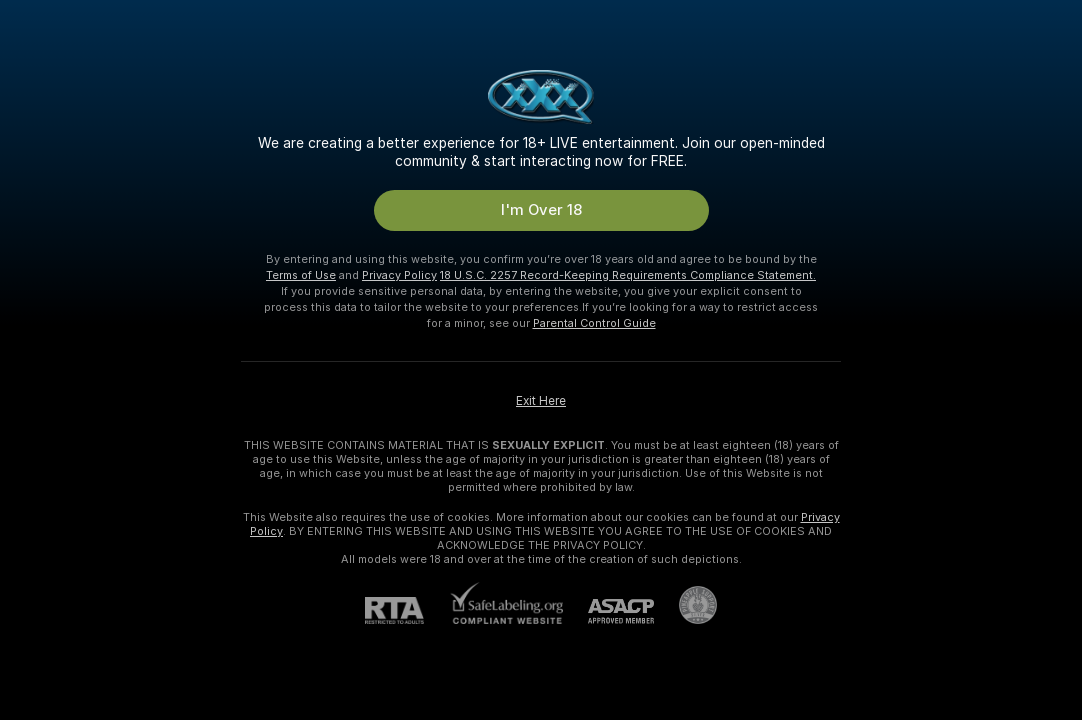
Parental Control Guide (594, 323)
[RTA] (407, 610)
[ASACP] (608, 611)
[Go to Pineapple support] (685, 605)
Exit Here (541, 401)
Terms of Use (301, 275)
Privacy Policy (399, 275)
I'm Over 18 (541, 210)
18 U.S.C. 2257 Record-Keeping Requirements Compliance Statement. (628, 275)
